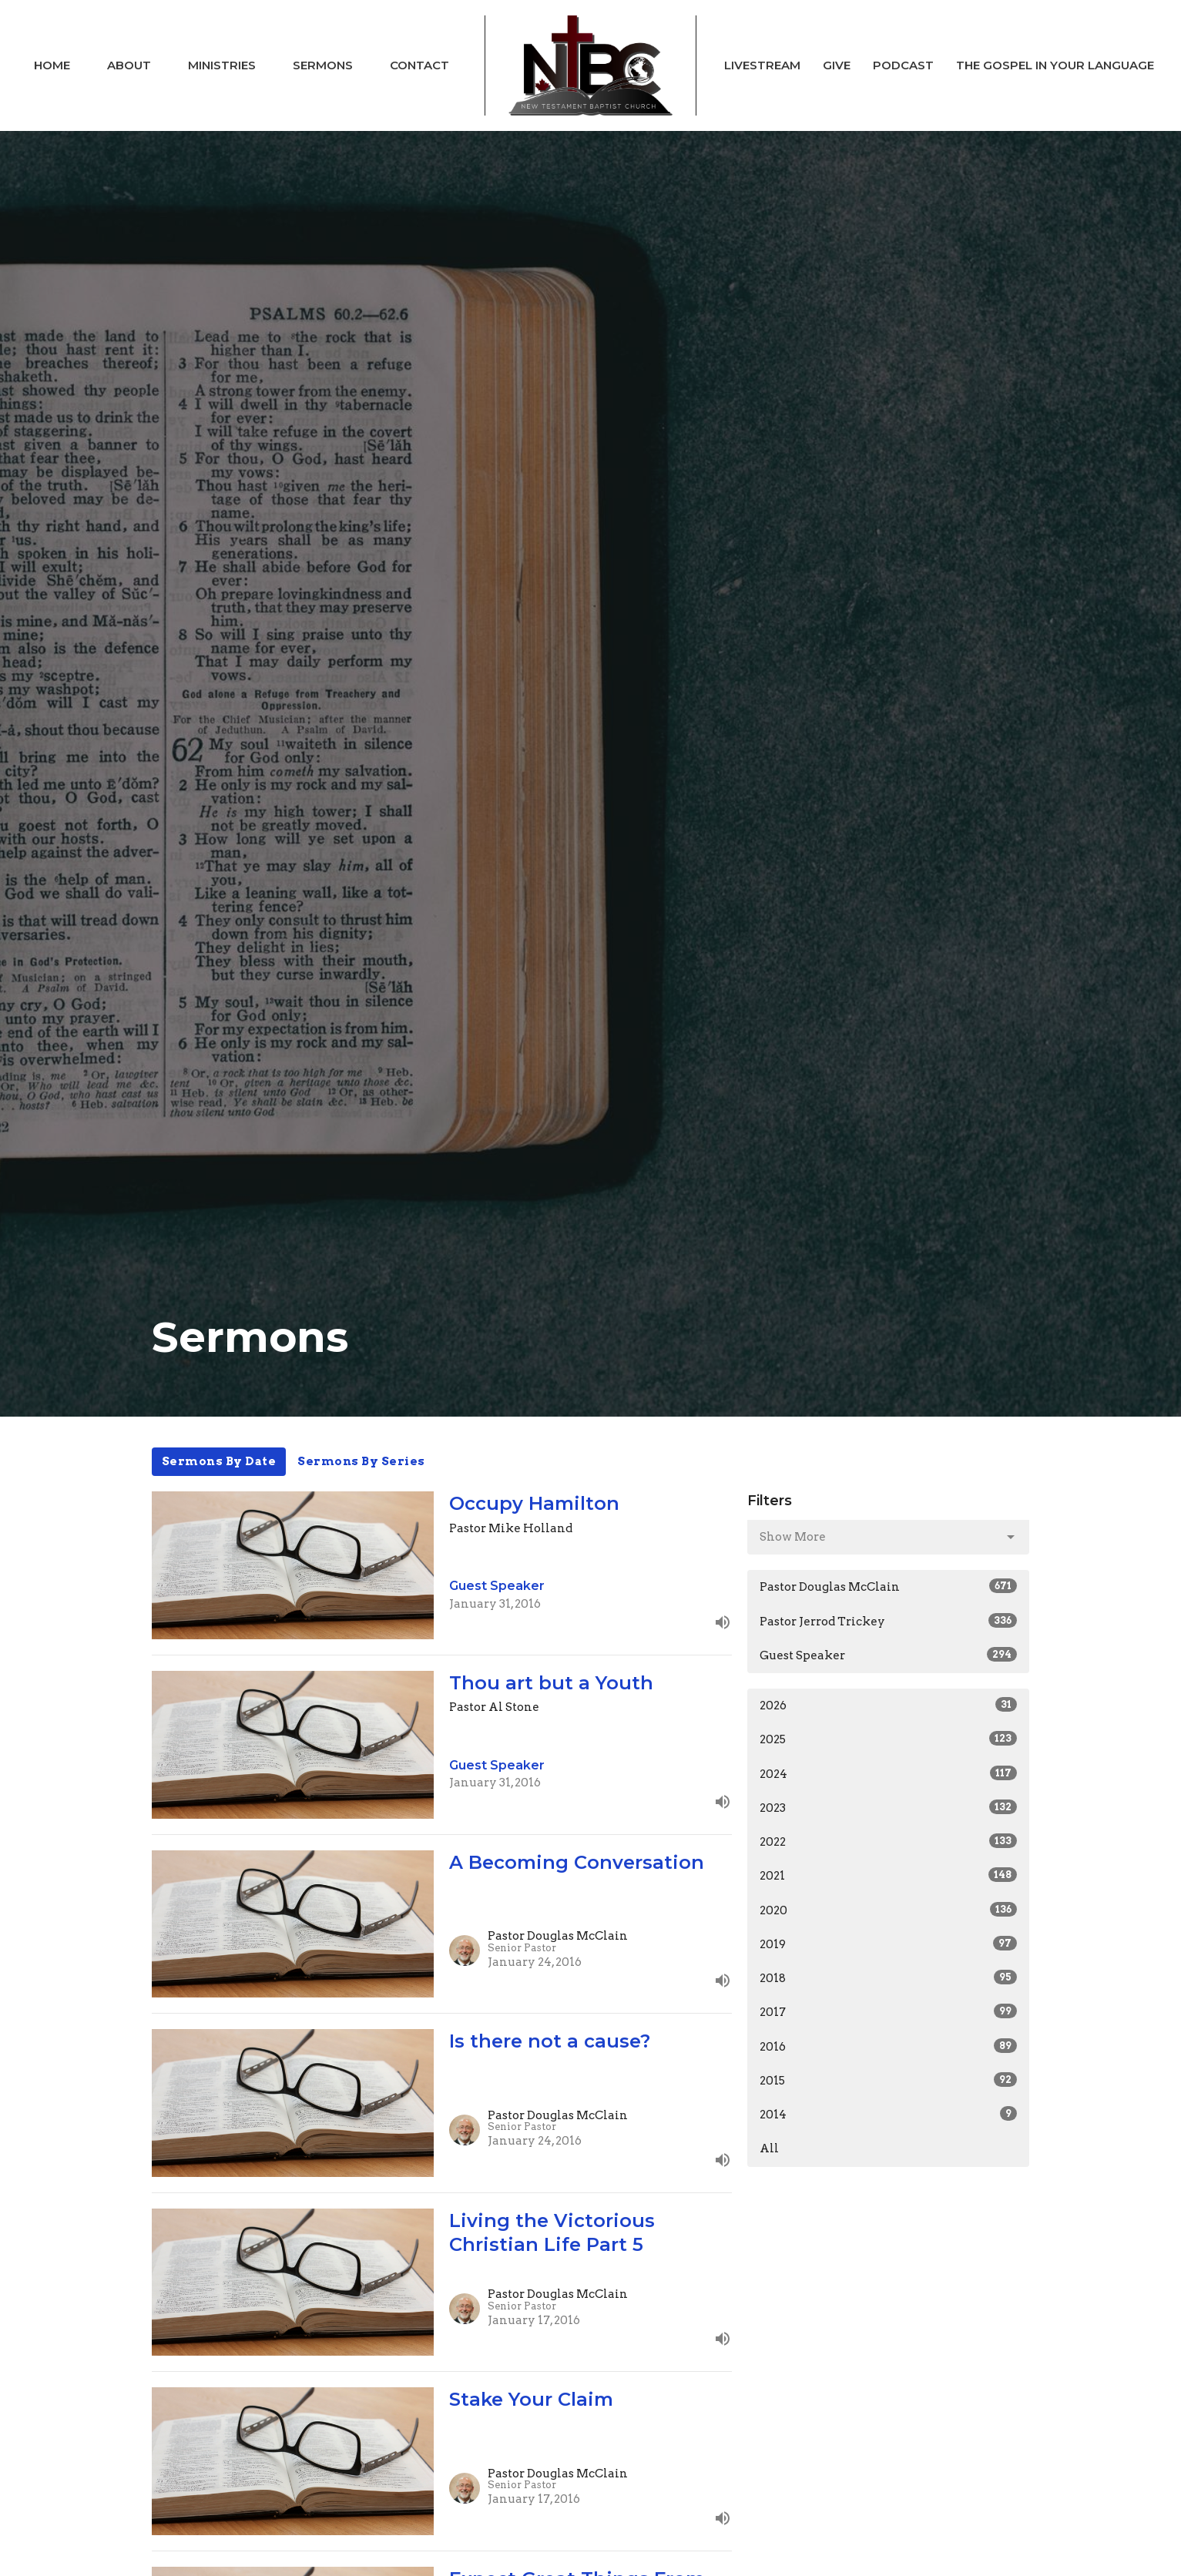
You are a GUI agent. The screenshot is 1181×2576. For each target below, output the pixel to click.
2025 (889, 1738)
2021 (889, 1875)
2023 (889, 1807)
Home (52, 65)
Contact (419, 65)
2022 (889, 1841)
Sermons (323, 65)
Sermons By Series (361, 1461)
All (769, 2148)
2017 (889, 2011)
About (129, 65)
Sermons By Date (219, 1461)
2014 (889, 2114)
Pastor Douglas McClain (889, 1586)
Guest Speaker (889, 1654)
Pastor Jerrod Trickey (889, 1620)
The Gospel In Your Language (1055, 65)
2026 (889, 1704)
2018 (889, 1977)
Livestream (762, 65)
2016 (889, 2046)
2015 (889, 2080)
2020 (889, 1909)
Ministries (222, 65)
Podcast (903, 65)
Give (837, 65)
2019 (889, 1943)
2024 (889, 1773)
